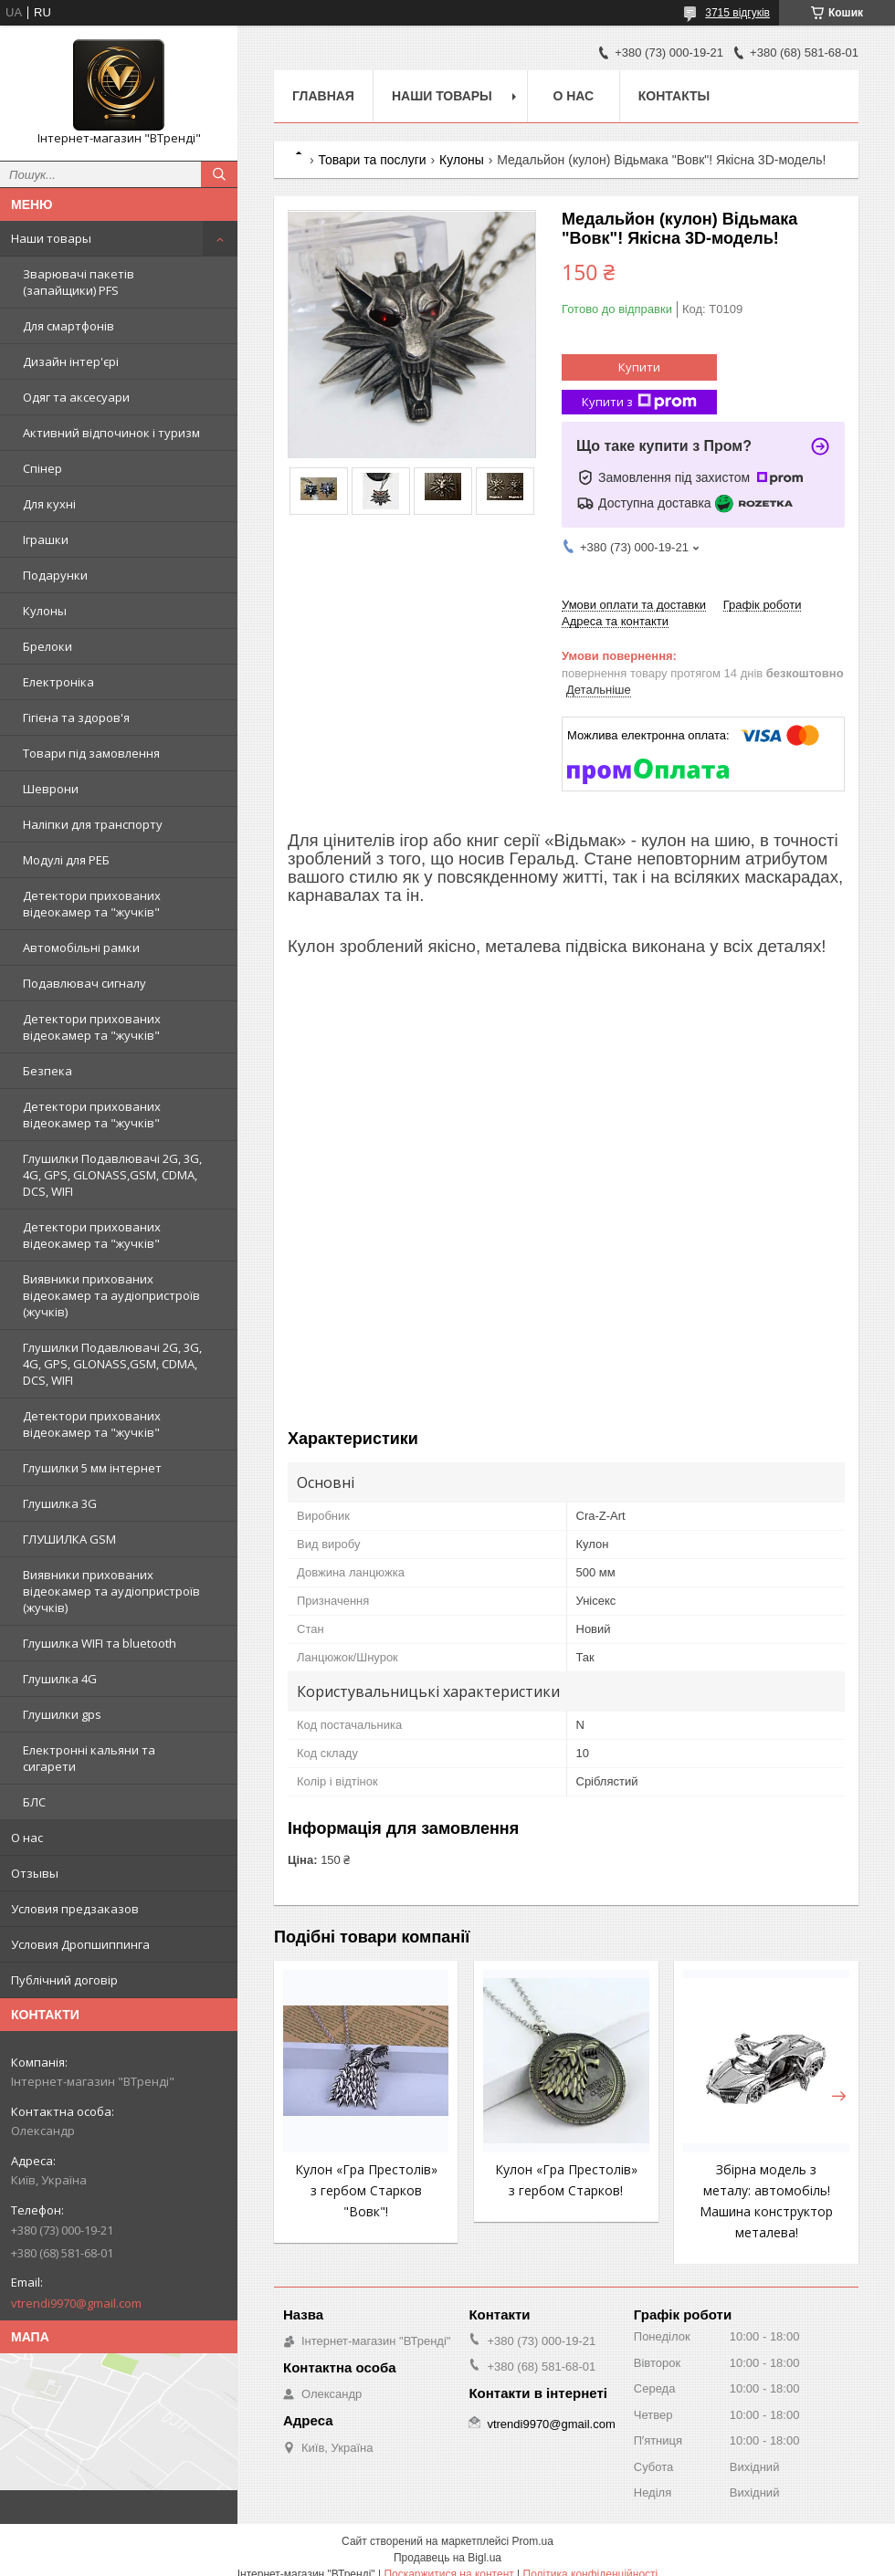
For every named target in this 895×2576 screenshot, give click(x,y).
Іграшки (45, 539)
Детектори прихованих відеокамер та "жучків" (92, 903)
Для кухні (49, 504)
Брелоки (47, 646)
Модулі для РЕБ (66, 860)
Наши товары (51, 238)
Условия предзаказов (75, 1909)
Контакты (674, 96)
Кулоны (45, 610)
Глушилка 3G (60, 1503)
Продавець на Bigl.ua (447, 2557)
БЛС (34, 1802)
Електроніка (58, 682)
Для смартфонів (68, 326)
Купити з (639, 402)
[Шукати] (219, 174)
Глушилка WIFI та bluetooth (99, 1643)
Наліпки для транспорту (93, 824)
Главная (323, 96)
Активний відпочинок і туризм (111, 432)
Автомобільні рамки (81, 947)
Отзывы (34, 1873)
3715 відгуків (737, 12)
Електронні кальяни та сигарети (89, 1758)
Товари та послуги (372, 159)
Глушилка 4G (60, 1678)
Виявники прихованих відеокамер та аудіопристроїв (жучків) (111, 1295)
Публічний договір (64, 1980)
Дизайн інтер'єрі (71, 361)
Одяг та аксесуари (76, 397)
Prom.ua (532, 2541)
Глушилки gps (62, 1714)
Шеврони (51, 788)
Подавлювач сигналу (84, 983)
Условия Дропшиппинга (80, 1944)
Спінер (42, 468)
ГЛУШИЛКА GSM (69, 1539)
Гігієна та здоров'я (76, 717)
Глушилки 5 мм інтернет (92, 1468)
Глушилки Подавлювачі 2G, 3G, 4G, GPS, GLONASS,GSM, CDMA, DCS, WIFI (112, 1174)
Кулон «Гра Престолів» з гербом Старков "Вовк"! (366, 2190)
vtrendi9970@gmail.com (76, 2303)
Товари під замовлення (91, 753)
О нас (27, 1837)
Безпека (47, 1071)
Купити (639, 367)
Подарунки (55, 575)
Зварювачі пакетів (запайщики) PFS (78, 282)
